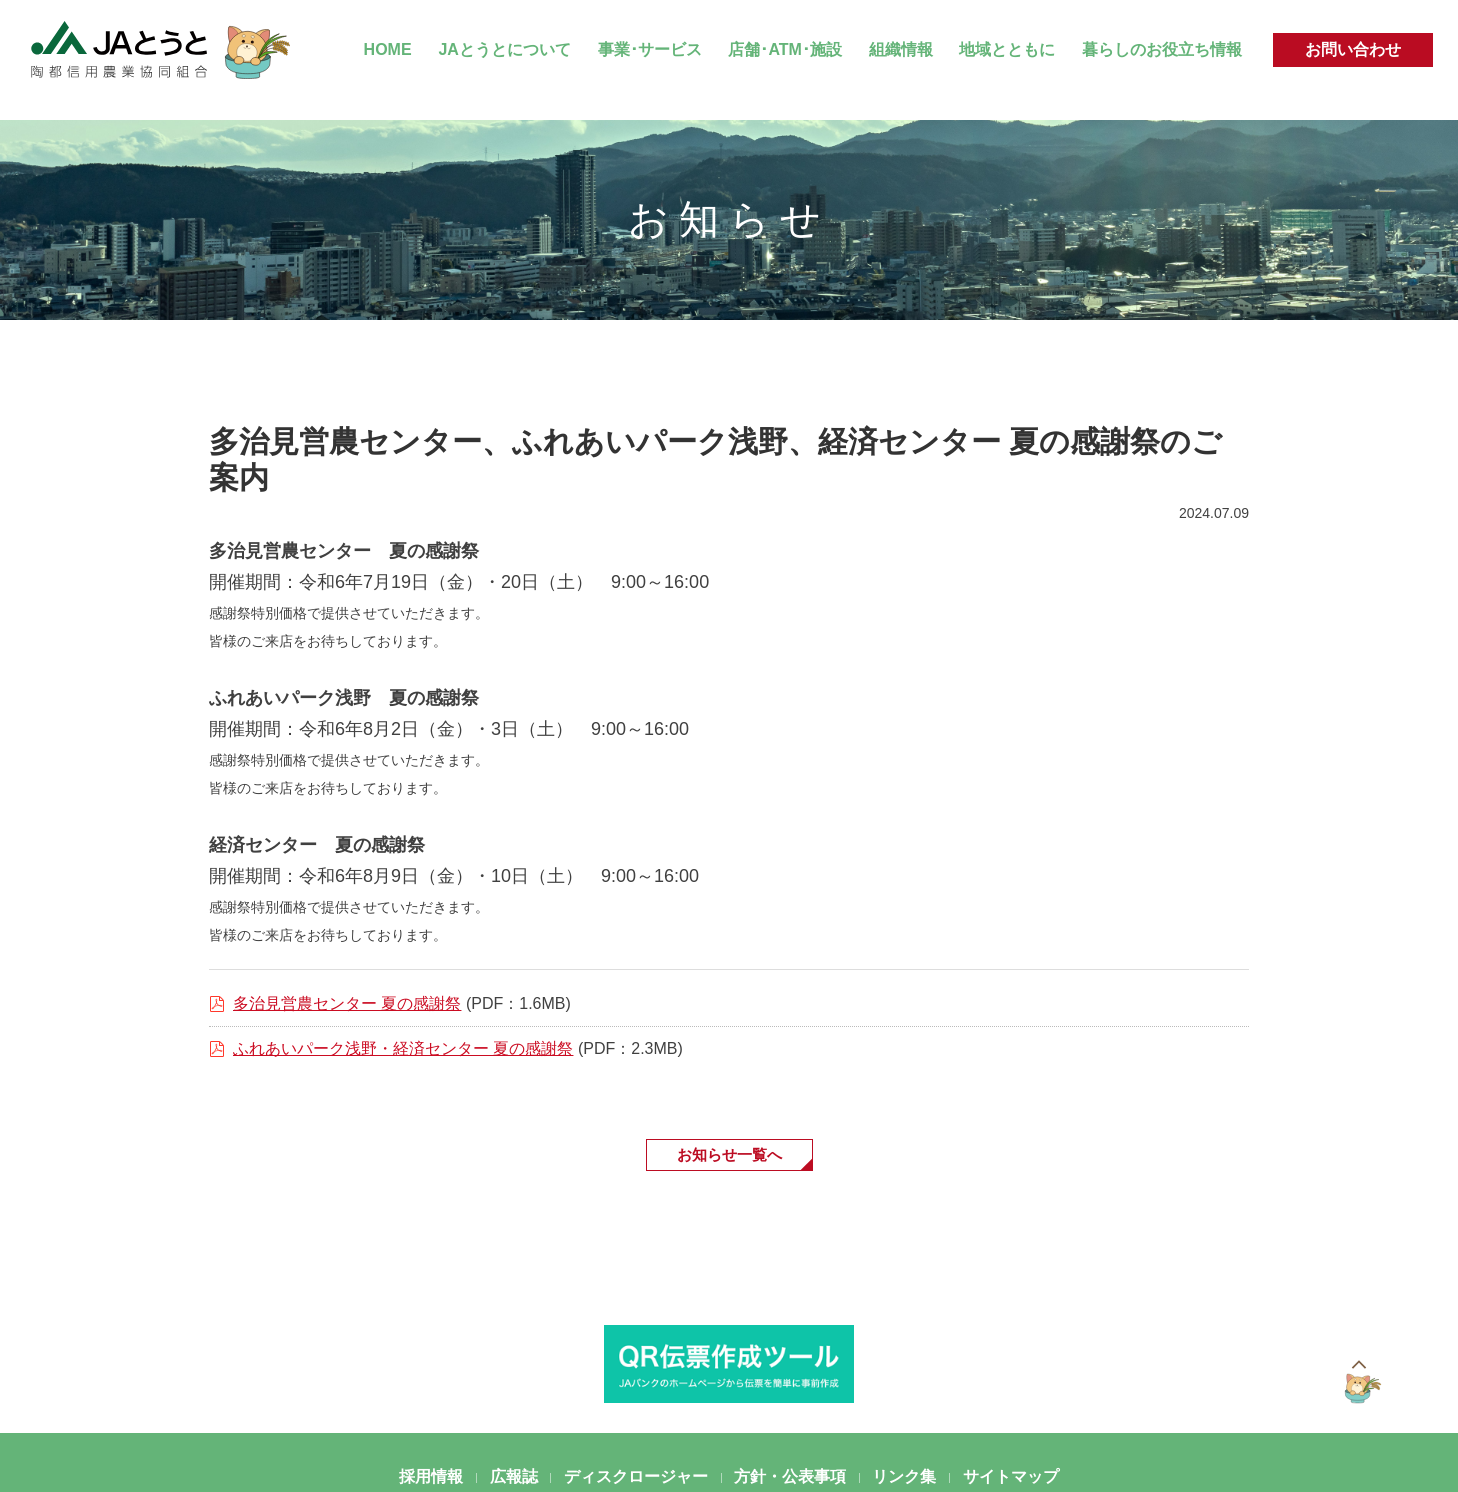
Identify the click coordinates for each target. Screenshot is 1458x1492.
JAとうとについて (504, 49)
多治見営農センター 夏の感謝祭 (347, 1003)
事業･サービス (650, 49)
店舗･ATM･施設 (784, 49)
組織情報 (901, 49)
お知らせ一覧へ (729, 1155)
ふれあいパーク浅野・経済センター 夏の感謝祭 (403, 1048)
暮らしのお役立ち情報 (1162, 49)
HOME (388, 49)
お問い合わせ (1353, 49)
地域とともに (1007, 49)
